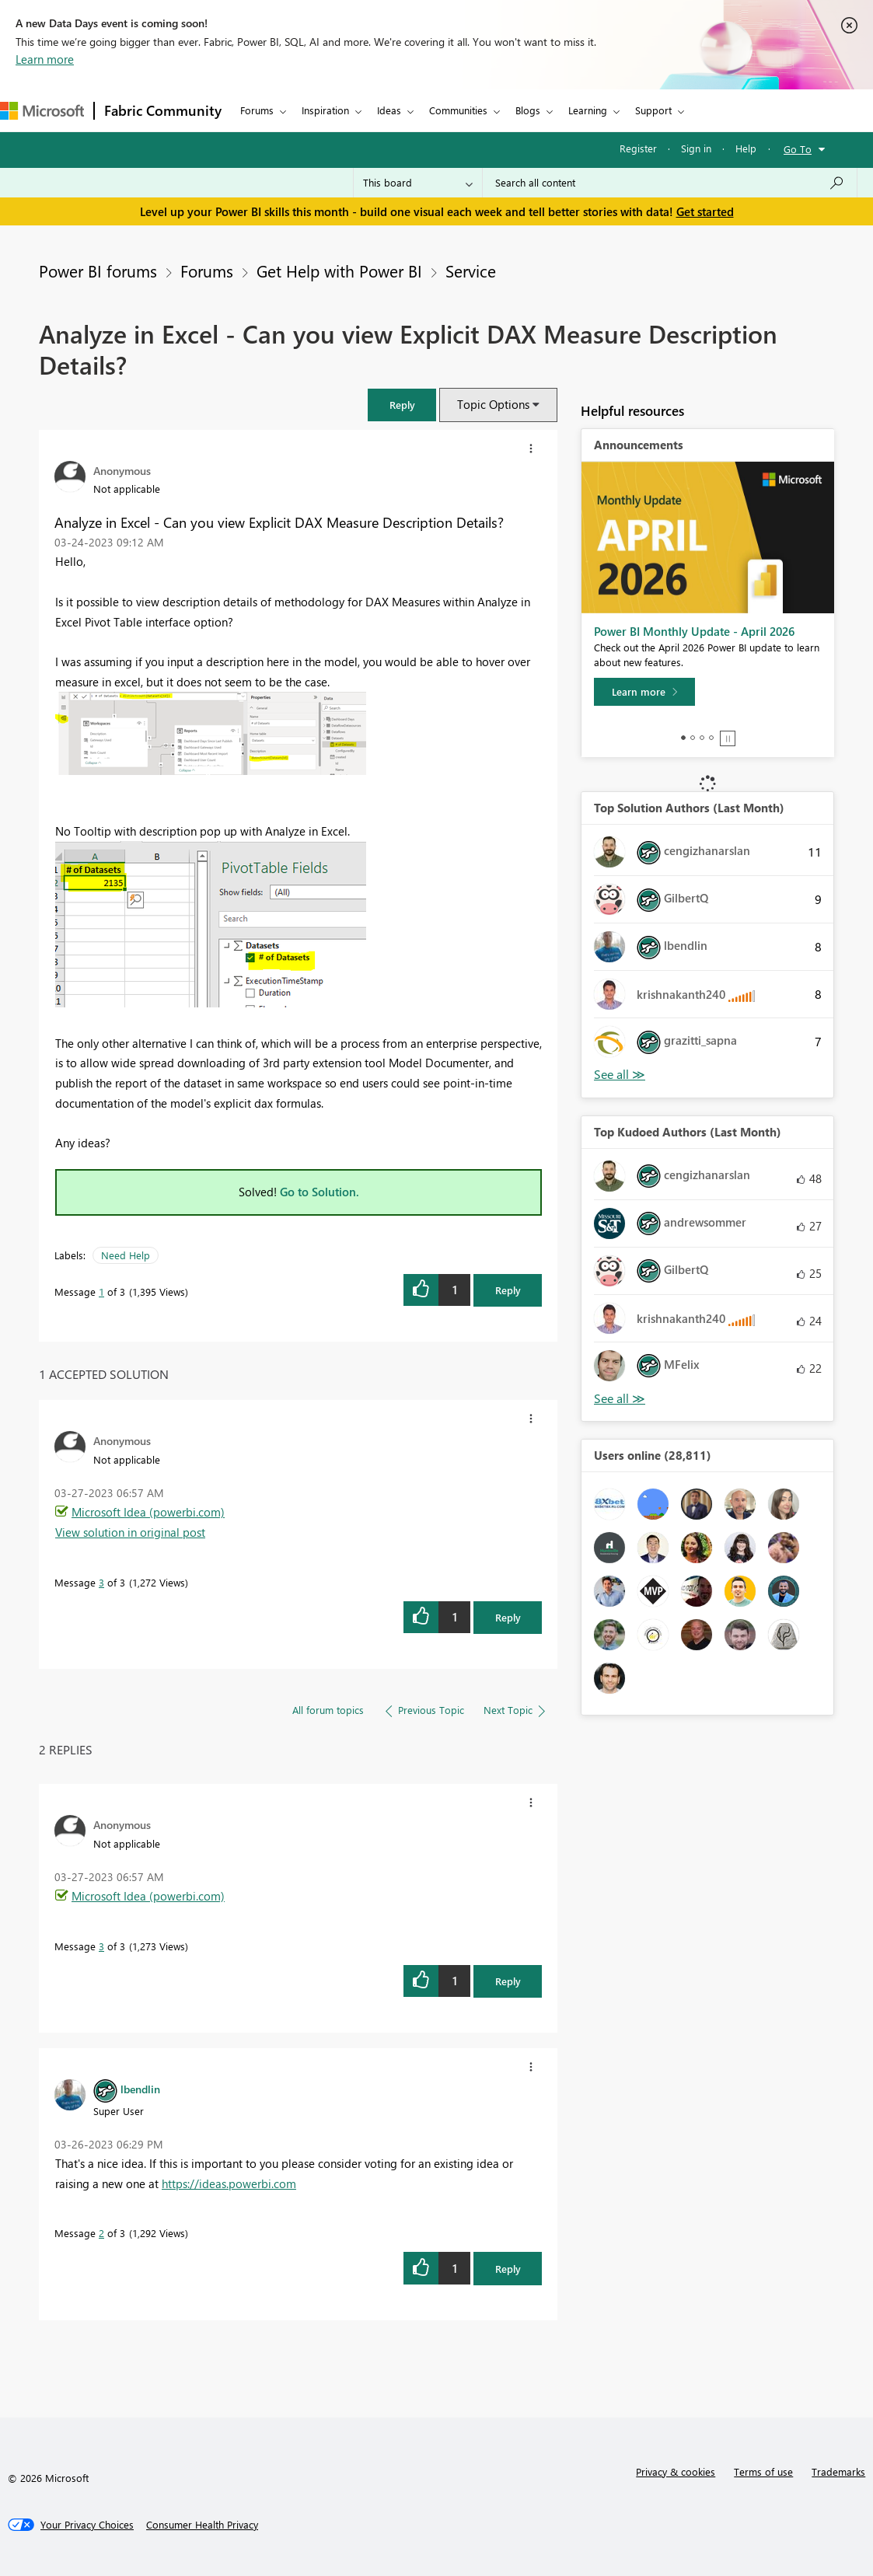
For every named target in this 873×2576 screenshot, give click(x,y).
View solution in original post (130, 1532)
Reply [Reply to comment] (508, 1617)
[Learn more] (644, 692)
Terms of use (763, 2471)
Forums (257, 110)
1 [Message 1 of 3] (101, 1291)
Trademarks (838, 2471)
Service (470, 270)
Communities (458, 110)
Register (638, 148)
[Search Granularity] (418, 182)
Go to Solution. (319, 1191)
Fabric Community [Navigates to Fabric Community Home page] (163, 110)
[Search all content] (669, 182)
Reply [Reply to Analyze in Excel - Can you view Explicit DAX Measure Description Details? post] (508, 1290)
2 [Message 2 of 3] (101, 2232)
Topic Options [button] (493, 404)
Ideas (389, 110)
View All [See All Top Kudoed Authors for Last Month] (619, 1399)
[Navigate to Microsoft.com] (42, 111)
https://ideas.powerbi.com (229, 2183)
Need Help (125, 1255)
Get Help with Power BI (339, 270)
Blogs (527, 110)
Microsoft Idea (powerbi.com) (148, 1512)
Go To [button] (798, 148)
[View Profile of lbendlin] (140, 2088)
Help (745, 148)
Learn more (45, 59)
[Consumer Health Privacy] (202, 2525)
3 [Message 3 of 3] (101, 1582)
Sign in (696, 148)
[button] (402, 405)
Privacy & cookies (675, 2471)
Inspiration (325, 110)
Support (653, 110)
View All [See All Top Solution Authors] (619, 1075)
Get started (705, 211)
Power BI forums (98, 270)
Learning (587, 110)
